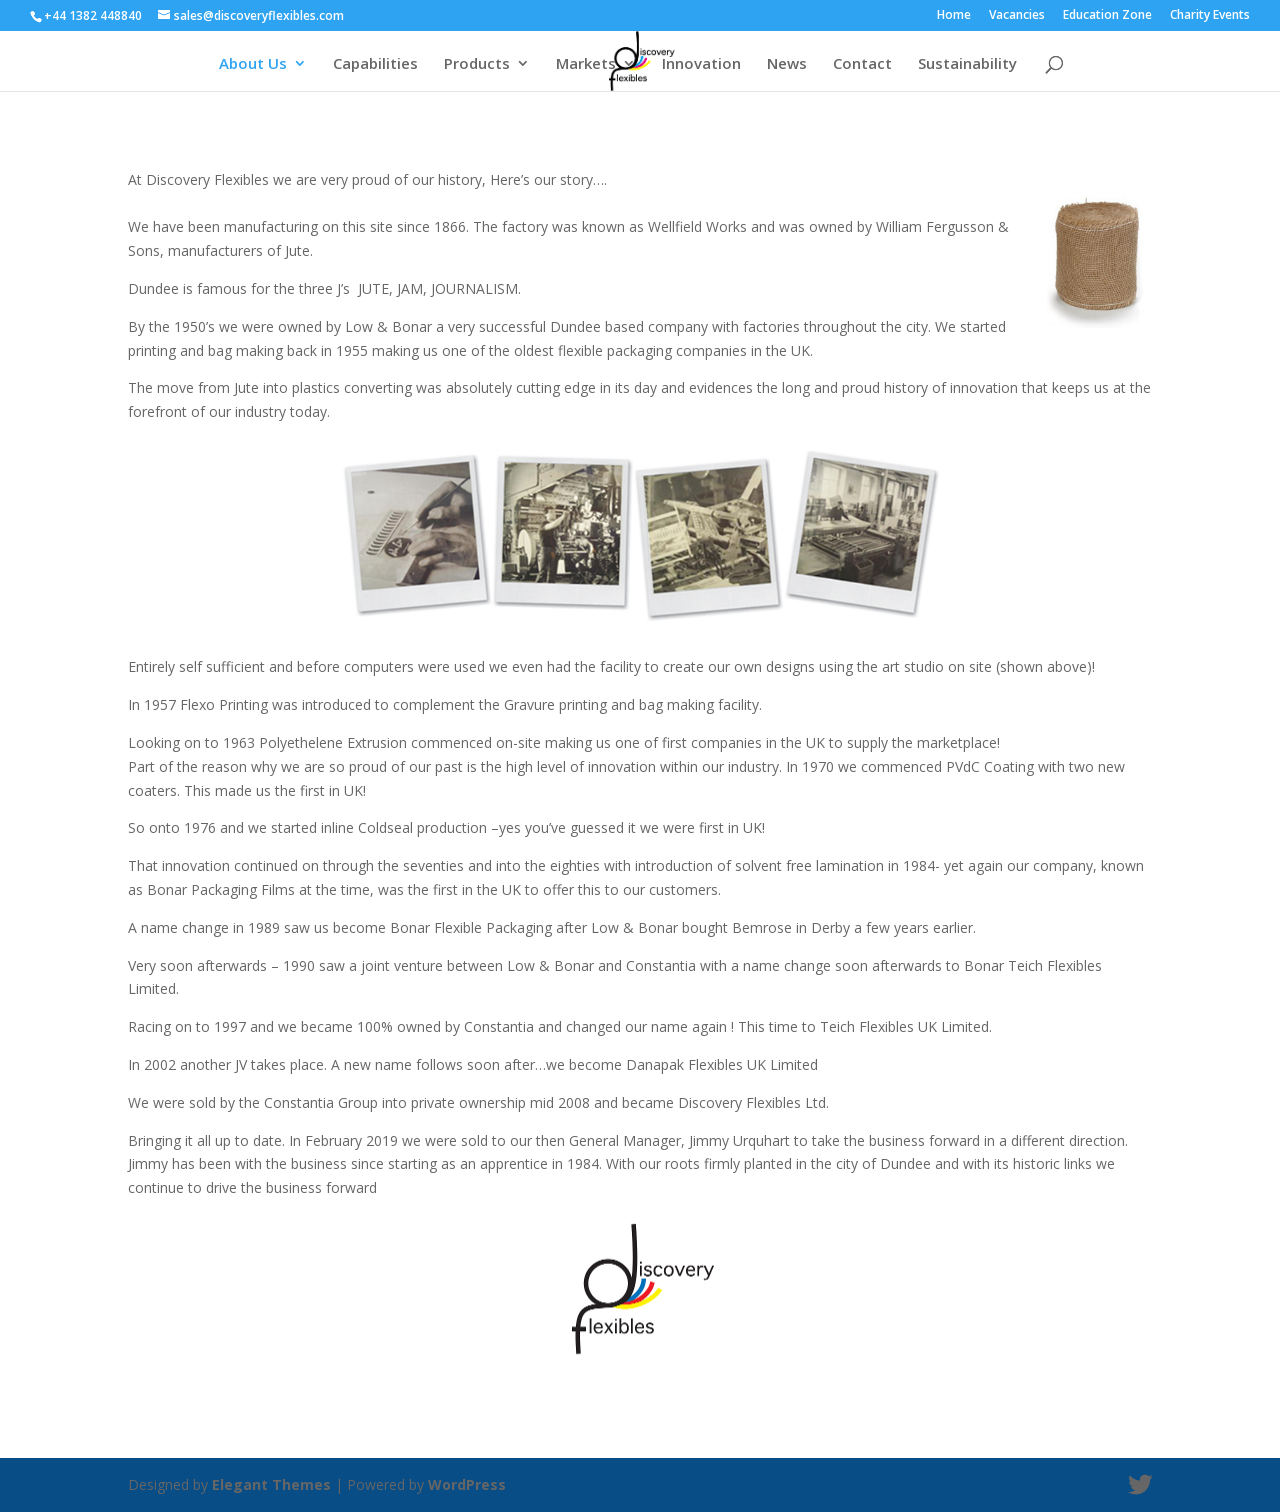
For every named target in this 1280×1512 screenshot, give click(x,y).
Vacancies (1017, 16)
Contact (862, 64)
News (787, 64)
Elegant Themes (271, 1484)
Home (954, 16)
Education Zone (1107, 16)
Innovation (701, 64)
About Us (253, 64)
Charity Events (1210, 16)
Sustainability (967, 64)
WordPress (467, 1484)
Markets (586, 64)
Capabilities (375, 64)
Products (477, 64)
